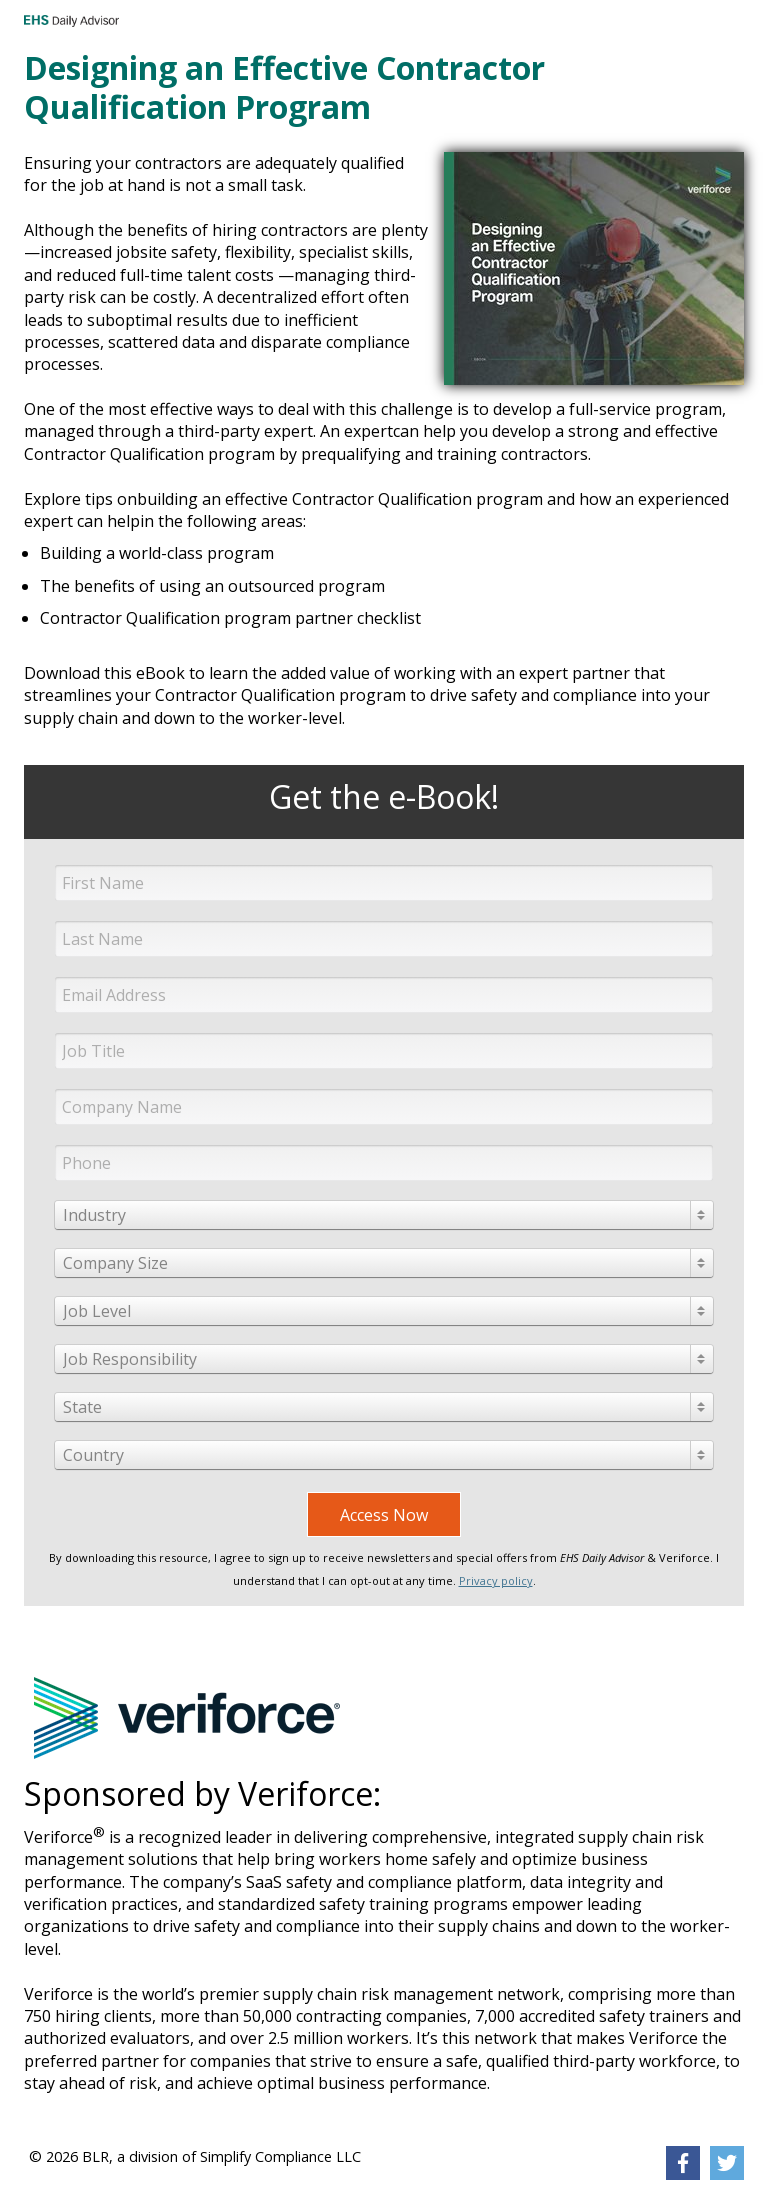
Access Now (384, 1515)
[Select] (384, 1215)
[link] (683, 2163)
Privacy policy (496, 1580)
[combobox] (384, 1215)
